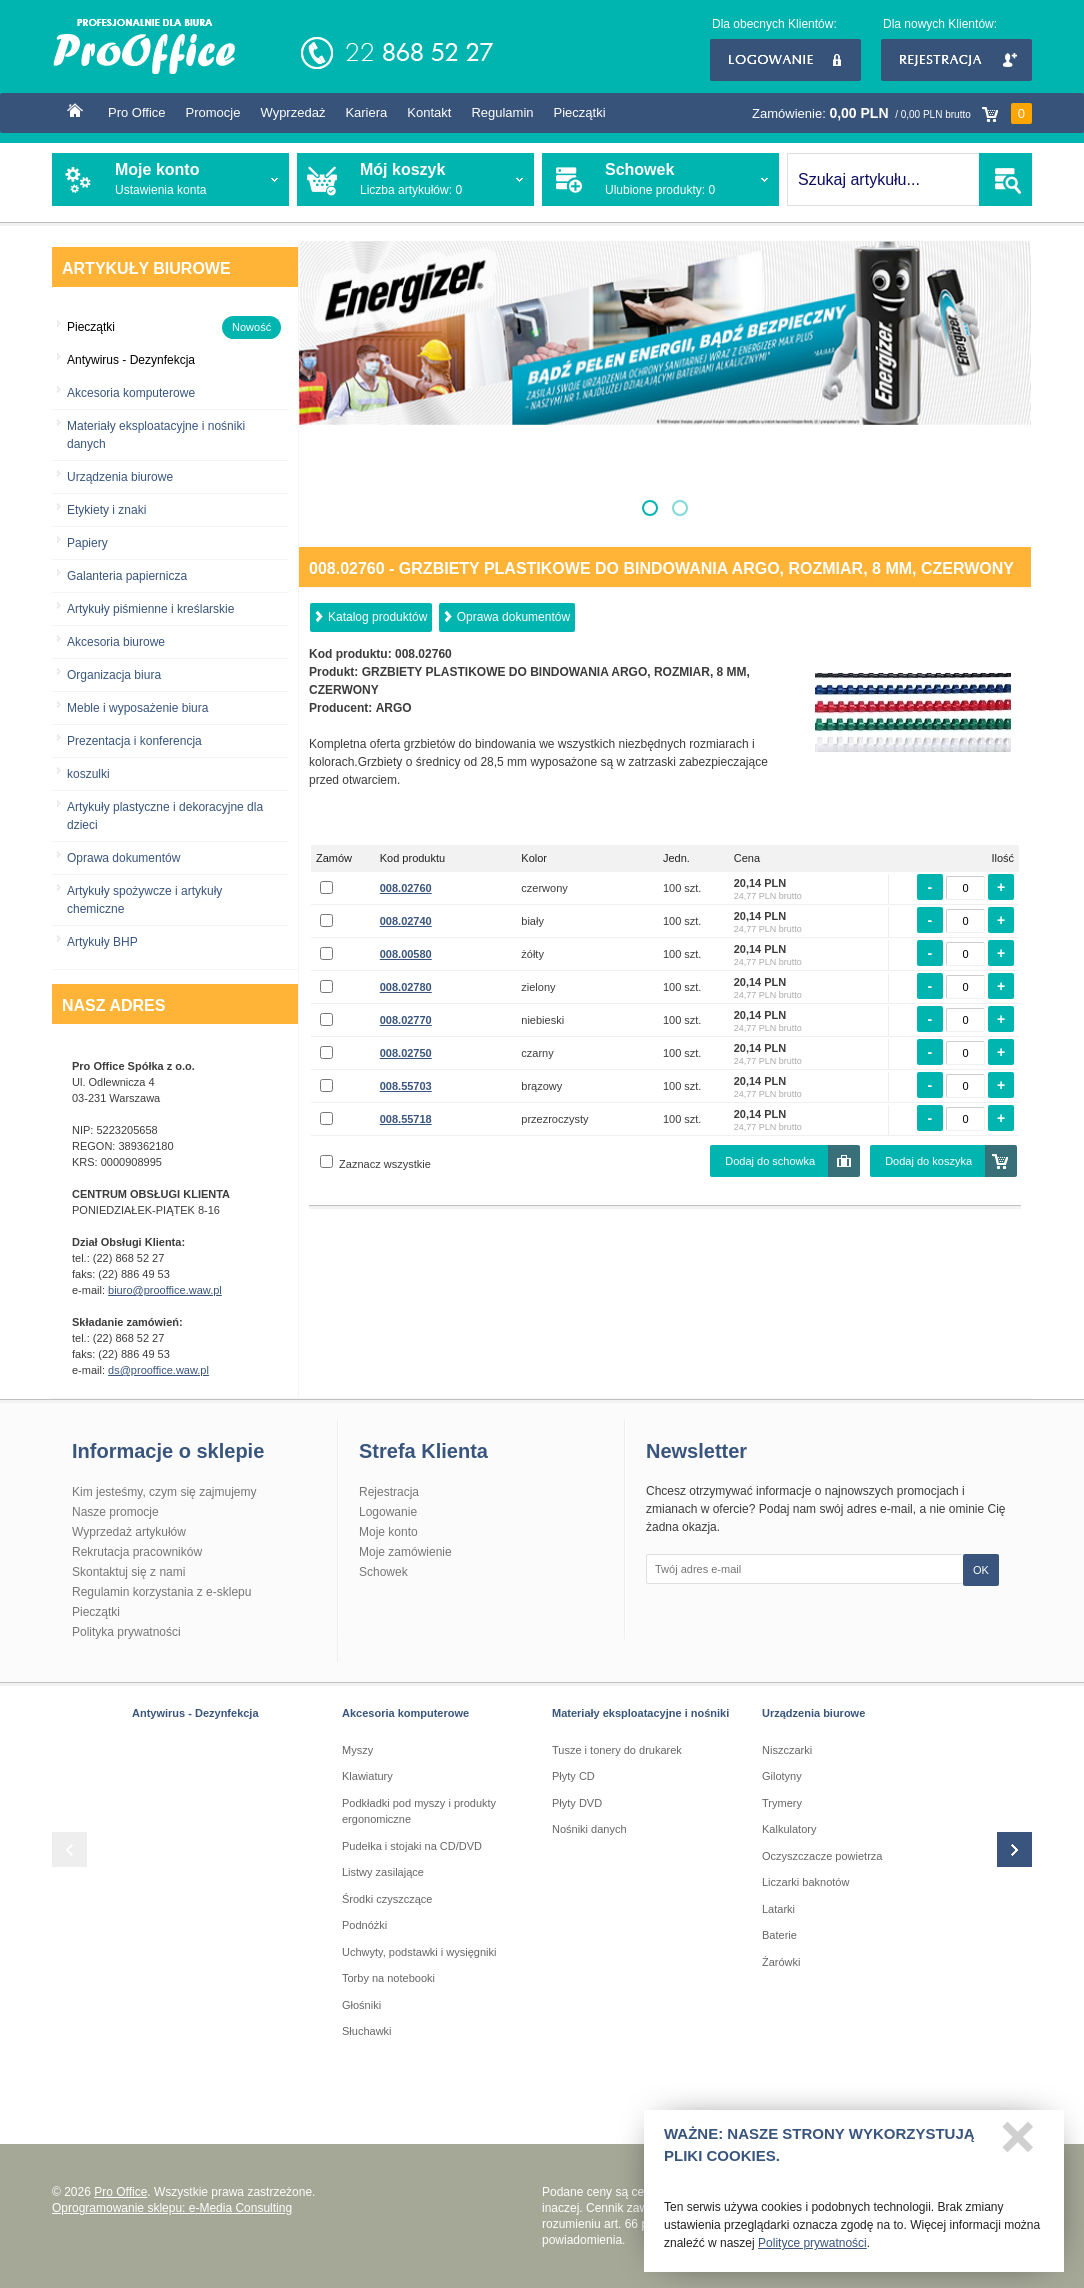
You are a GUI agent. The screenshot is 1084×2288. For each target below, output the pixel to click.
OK (981, 1570)
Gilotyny (782, 1776)
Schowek (383, 1572)
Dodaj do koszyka (928, 1161)
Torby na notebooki (388, 1978)
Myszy (357, 1750)
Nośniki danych (589, 1829)
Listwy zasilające (383, 1872)
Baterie (779, 1935)
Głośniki (361, 2005)
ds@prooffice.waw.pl (158, 1370)
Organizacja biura (114, 675)
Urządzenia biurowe (120, 477)
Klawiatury (367, 1776)
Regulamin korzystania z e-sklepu (161, 1592)
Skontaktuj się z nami (128, 1572)
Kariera (366, 112)
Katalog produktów (377, 617)
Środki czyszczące (387, 1899)
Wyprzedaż (292, 112)
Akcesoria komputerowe (131, 393)
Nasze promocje (115, 1512)
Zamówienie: (892, 113)
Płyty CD (573, 1776)
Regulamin (502, 112)
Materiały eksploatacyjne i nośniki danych (156, 435)
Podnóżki (364, 1925)
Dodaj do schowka (770, 1161)
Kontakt (429, 112)
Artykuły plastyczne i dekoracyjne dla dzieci (165, 816)
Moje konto (388, 1532)
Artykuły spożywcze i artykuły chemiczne (144, 900)
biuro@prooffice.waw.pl (165, 1290)
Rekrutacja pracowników (137, 1552)
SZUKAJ (1005, 179)
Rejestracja (956, 60)
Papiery (87, 543)
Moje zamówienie (405, 1552)
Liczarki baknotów (805, 1882)
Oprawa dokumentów (123, 858)
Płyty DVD (577, 1803)
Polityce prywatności (812, 2250)
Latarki (778, 1909)
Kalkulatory (789, 1829)
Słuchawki (367, 2031)
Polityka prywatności (126, 1632)
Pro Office (137, 112)
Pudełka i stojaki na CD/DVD (412, 1846)
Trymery (782, 1803)
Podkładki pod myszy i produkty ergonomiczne (419, 1811)
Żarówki (781, 1962)
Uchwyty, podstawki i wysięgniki (419, 1952)
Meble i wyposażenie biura (137, 708)
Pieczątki (580, 112)
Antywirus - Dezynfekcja (195, 1713)
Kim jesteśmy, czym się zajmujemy (164, 1492)
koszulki (88, 774)
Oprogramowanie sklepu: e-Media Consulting (172, 2208)
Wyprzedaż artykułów (129, 1532)
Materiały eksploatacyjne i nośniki (640, 1713)
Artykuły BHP (102, 942)
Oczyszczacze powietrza (822, 1856)
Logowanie (785, 60)
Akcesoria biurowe (116, 642)
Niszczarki (787, 1750)
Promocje (213, 112)
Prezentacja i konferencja (134, 741)
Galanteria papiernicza (127, 576)
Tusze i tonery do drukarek (617, 1750)
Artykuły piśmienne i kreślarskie (150, 609)
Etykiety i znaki (106, 510)
